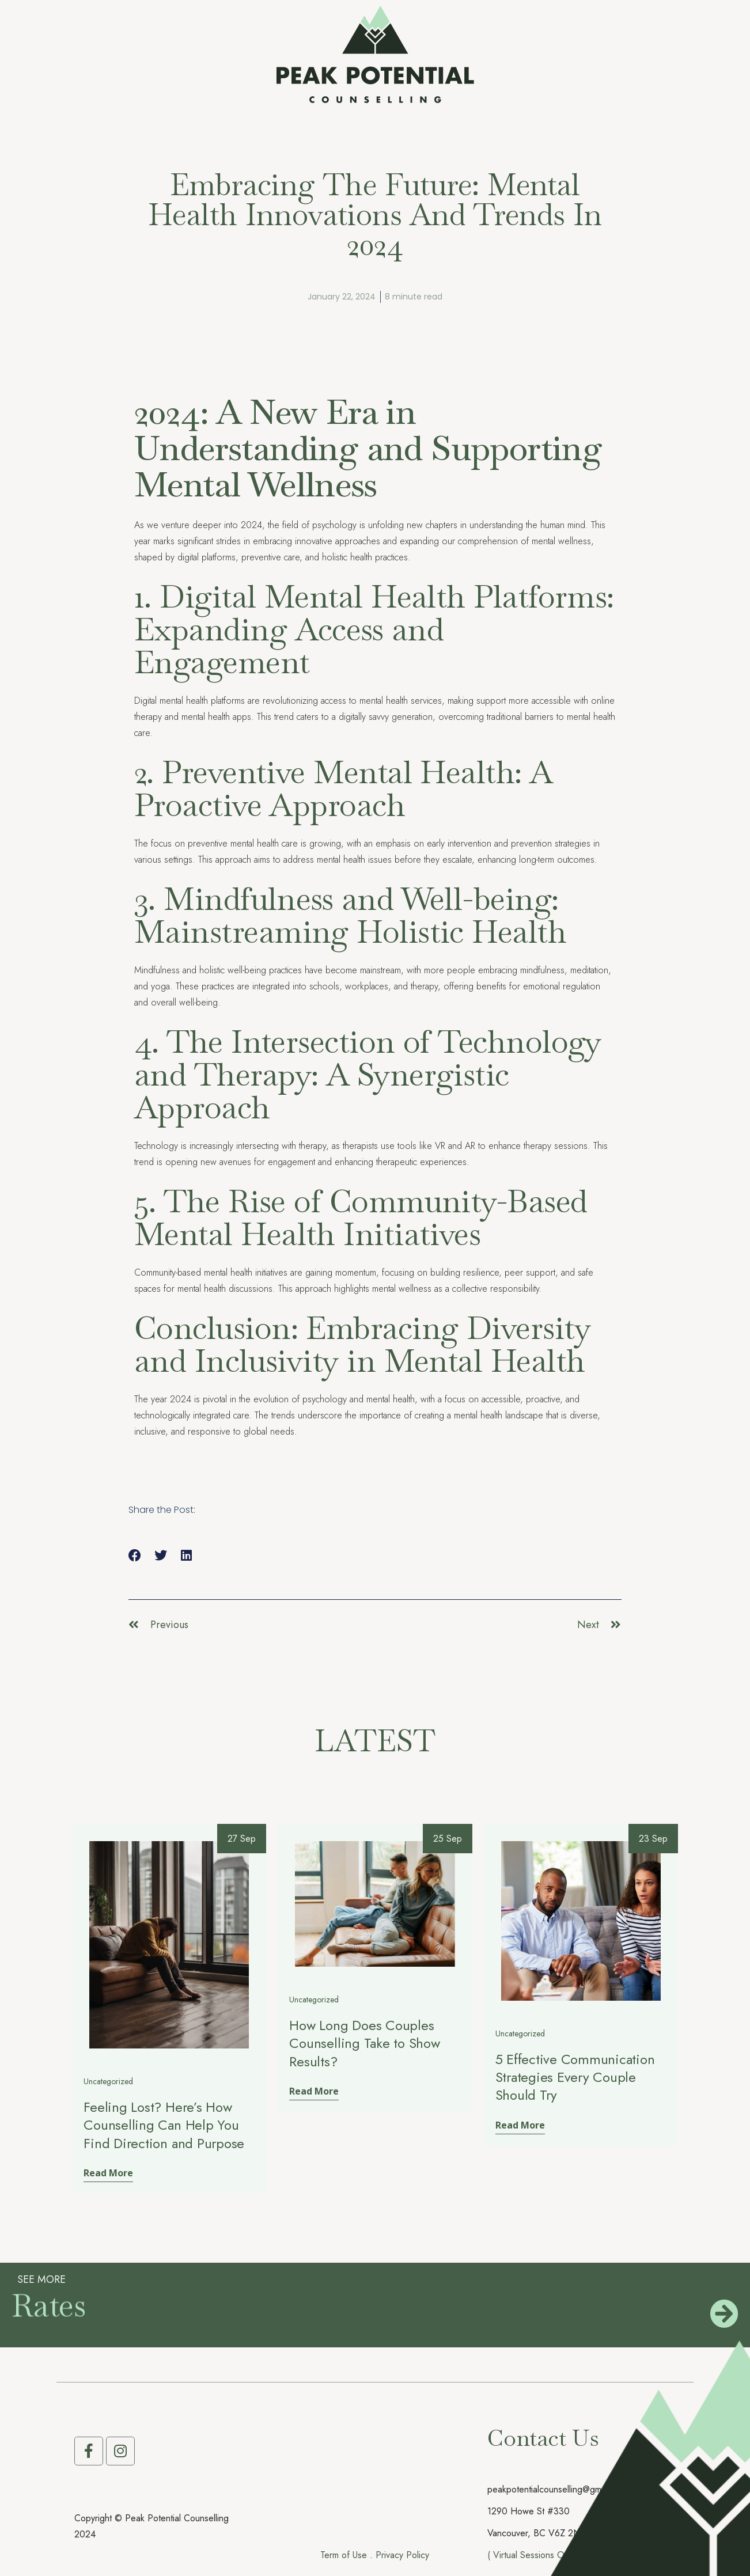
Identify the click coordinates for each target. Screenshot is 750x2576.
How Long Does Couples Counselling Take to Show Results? (364, 2043)
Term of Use (343, 2555)
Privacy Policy (402, 2555)
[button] (135, 1555)
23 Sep (653, 1838)
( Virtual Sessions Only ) (534, 2555)
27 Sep (242, 1838)
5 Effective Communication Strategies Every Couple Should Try (575, 2077)
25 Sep (447, 1838)
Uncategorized (108, 2081)
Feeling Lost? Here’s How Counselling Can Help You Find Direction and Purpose (164, 2125)
